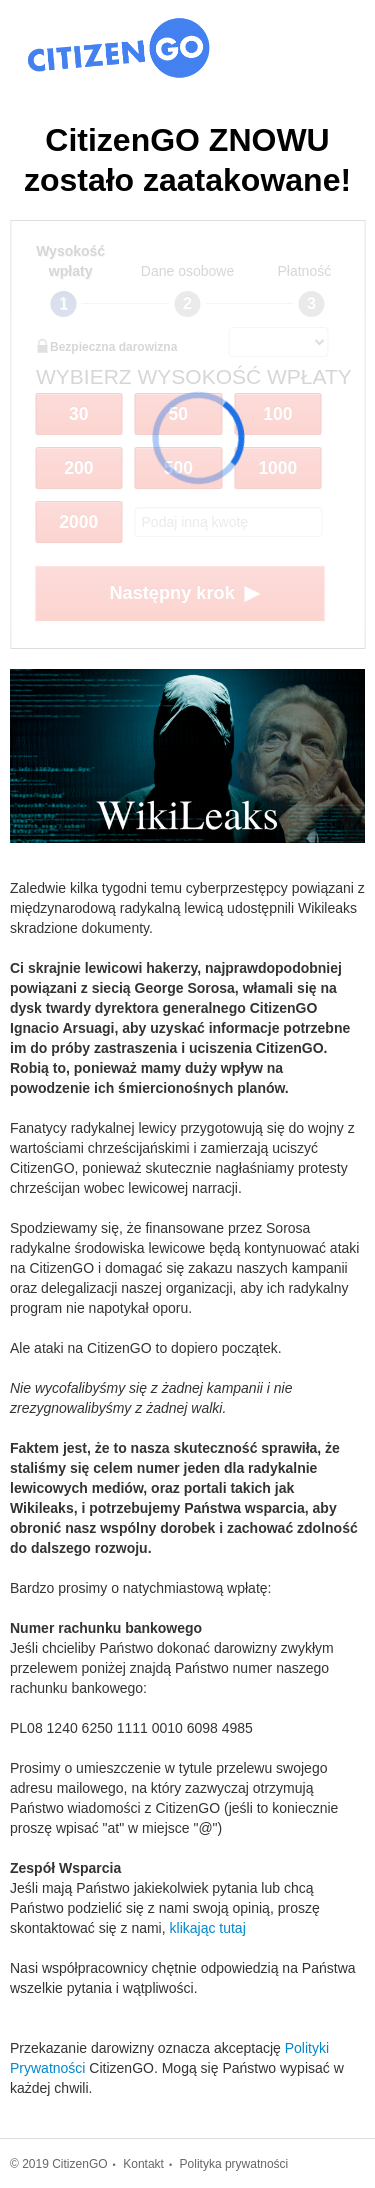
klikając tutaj (208, 1928)
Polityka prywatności (234, 2164)
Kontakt (143, 2164)
